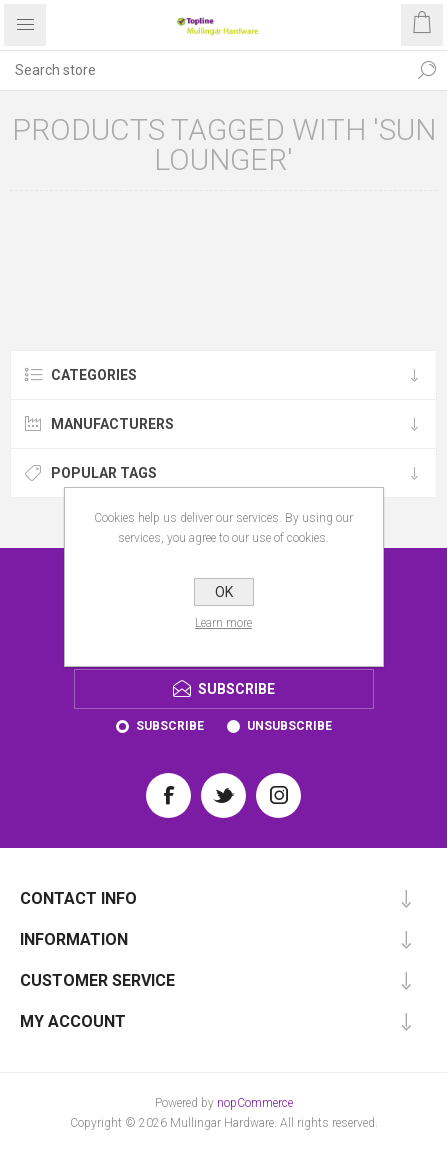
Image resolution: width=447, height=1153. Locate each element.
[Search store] (203, 70)
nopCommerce (255, 1103)
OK (224, 592)
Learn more (223, 623)
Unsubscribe (289, 726)
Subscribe (170, 726)
